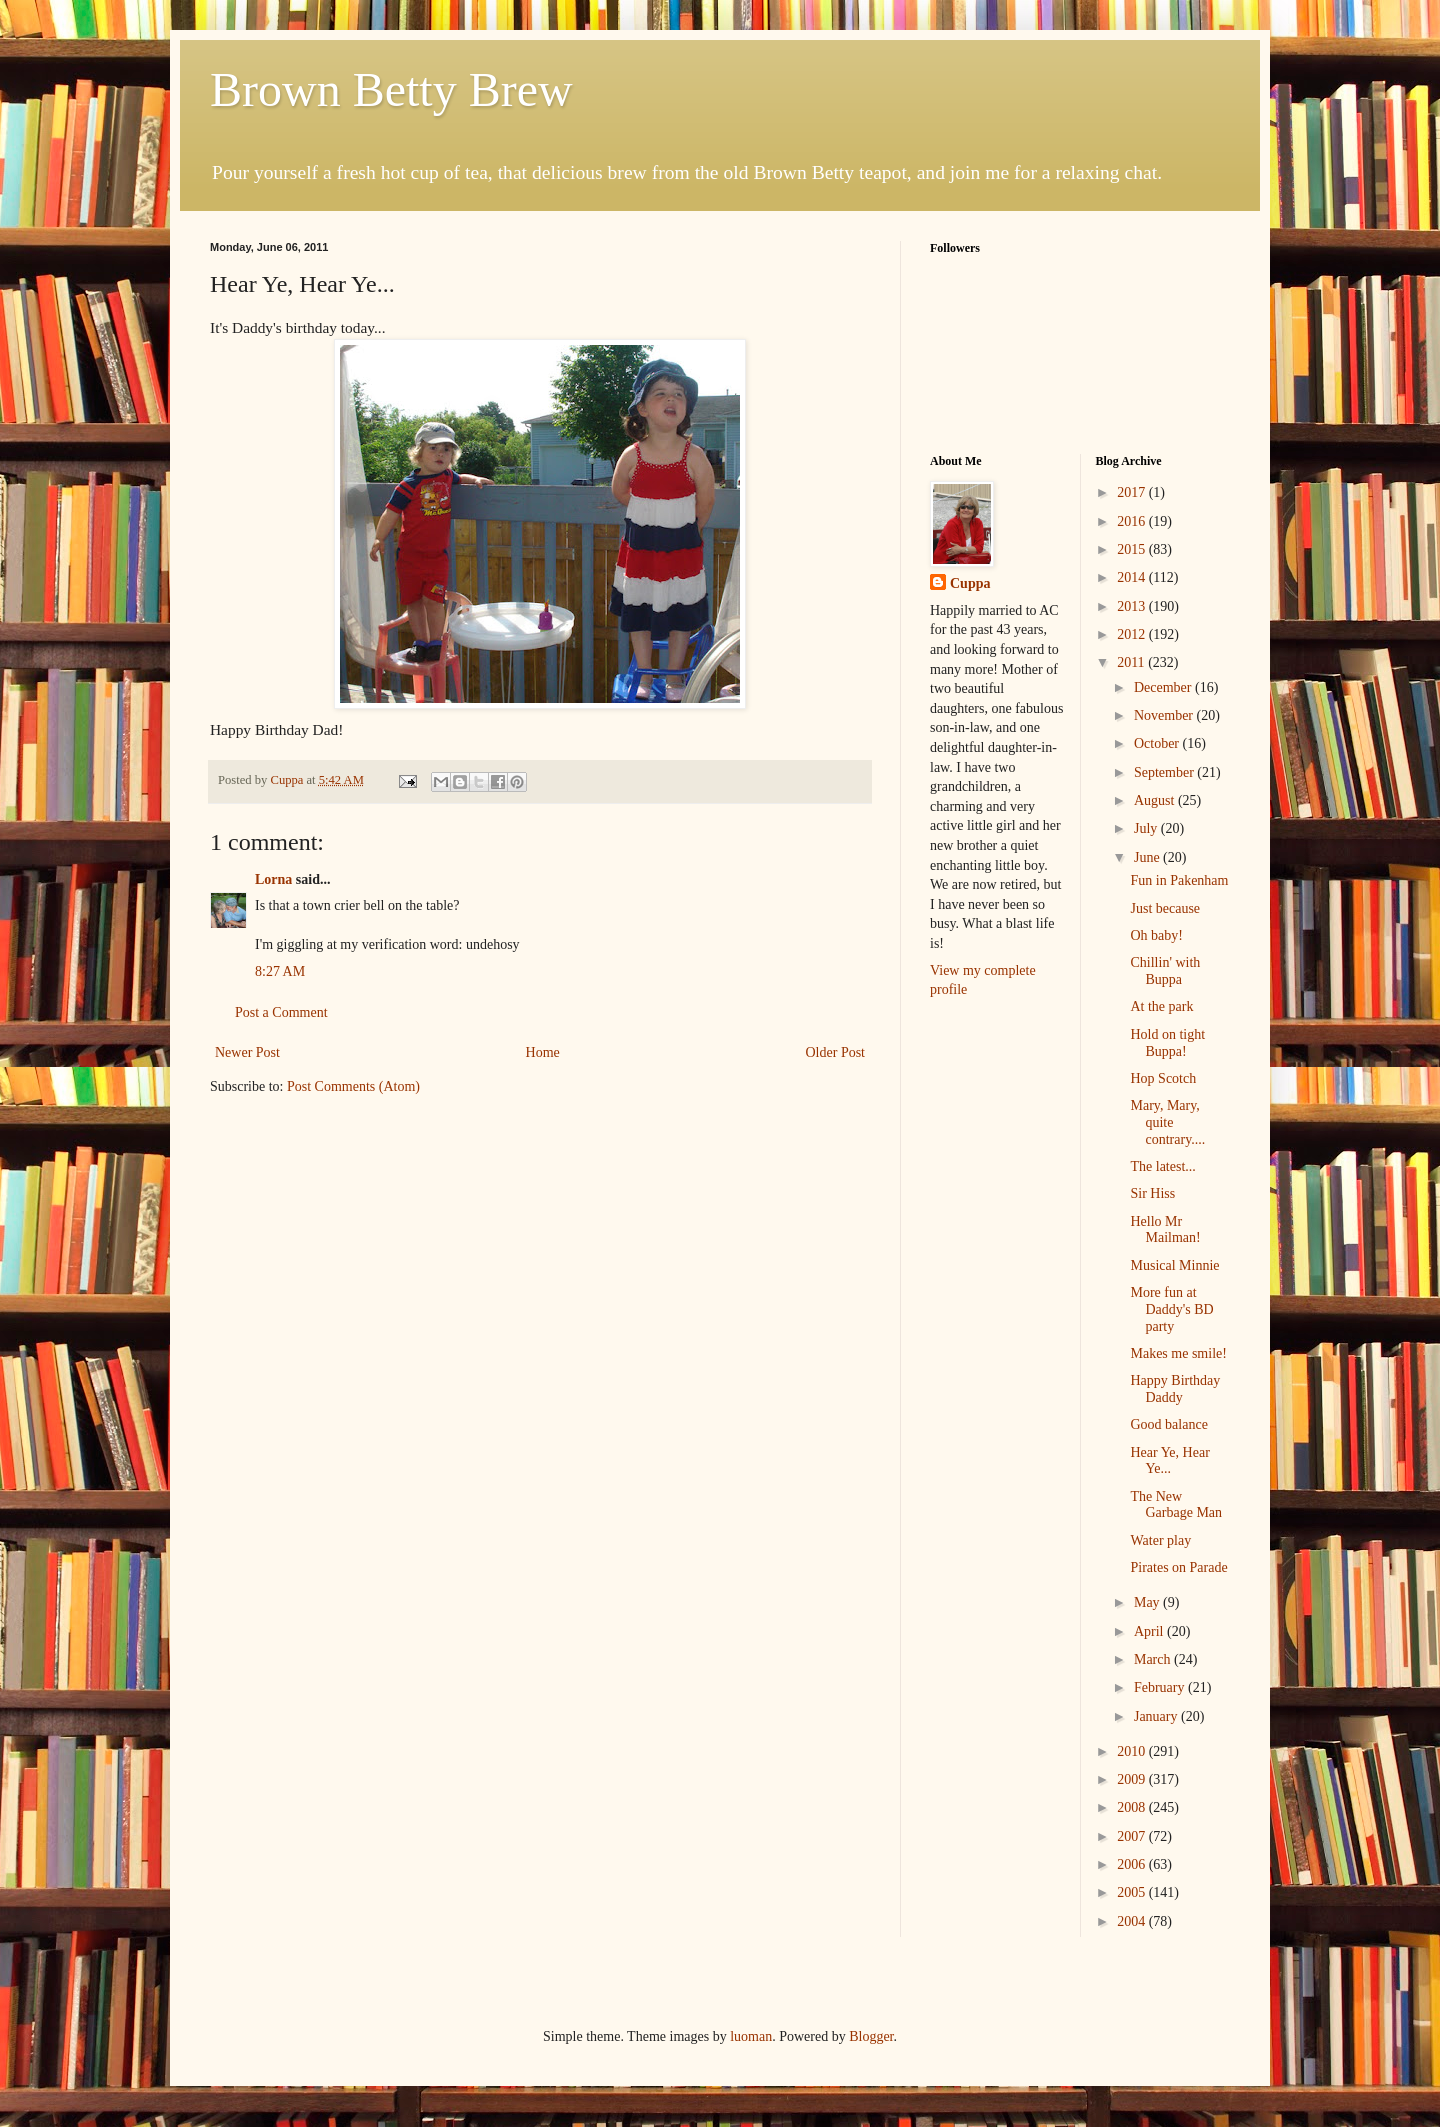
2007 (1133, 1836)
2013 (1133, 606)
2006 (1133, 1864)
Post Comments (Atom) (353, 1086)
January (1157, 1716)
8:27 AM (280, 971)
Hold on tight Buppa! (1167, 1043)
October (1158, 743)
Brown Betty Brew (391, 89)
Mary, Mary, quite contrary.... (1167, 1122)
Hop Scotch (1163, 1078)
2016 (1133, 521)
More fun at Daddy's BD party (1171, 1309)
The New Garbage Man (1176, 1505)
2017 (1133, 492)
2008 (1133, 1807)
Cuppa (970, 583)
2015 (1133, 549)
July (1147, 828)
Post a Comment (281, 1012)
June (1148, 857)
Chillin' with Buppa (1165, 971)
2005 (1133, 1892)
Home (543, 1052)
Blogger (871, 2036)
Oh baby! (1156, 935)
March (1154, 1659)
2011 (1132, 662)
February (1161, 1687)
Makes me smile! (1178, 1353)
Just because (1165, 908)
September (1165, 772)
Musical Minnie (1174, 1265)
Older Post (836, 1052)
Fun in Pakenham (1179, 880)
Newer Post (247, 1052)
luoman (751, 2036)
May (1148, 1602)
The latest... (1162, 1166)
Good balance (1168, 1424)
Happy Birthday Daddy (1175, 1389)
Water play (1160, 1540)
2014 (1133, 577)
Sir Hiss (1152, 1193)
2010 (1133, 1751)
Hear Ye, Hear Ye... (1169, 1461)
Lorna (273, 879)
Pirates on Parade (1178, 1567)
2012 (1133, 634)
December (1164, 687)
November (1165, 715)
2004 (1133, 1921)
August (1156, 800)
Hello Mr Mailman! (1165, 1230)
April (1150, 1631)
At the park (1161, 1006)
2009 (1133, 1779)
